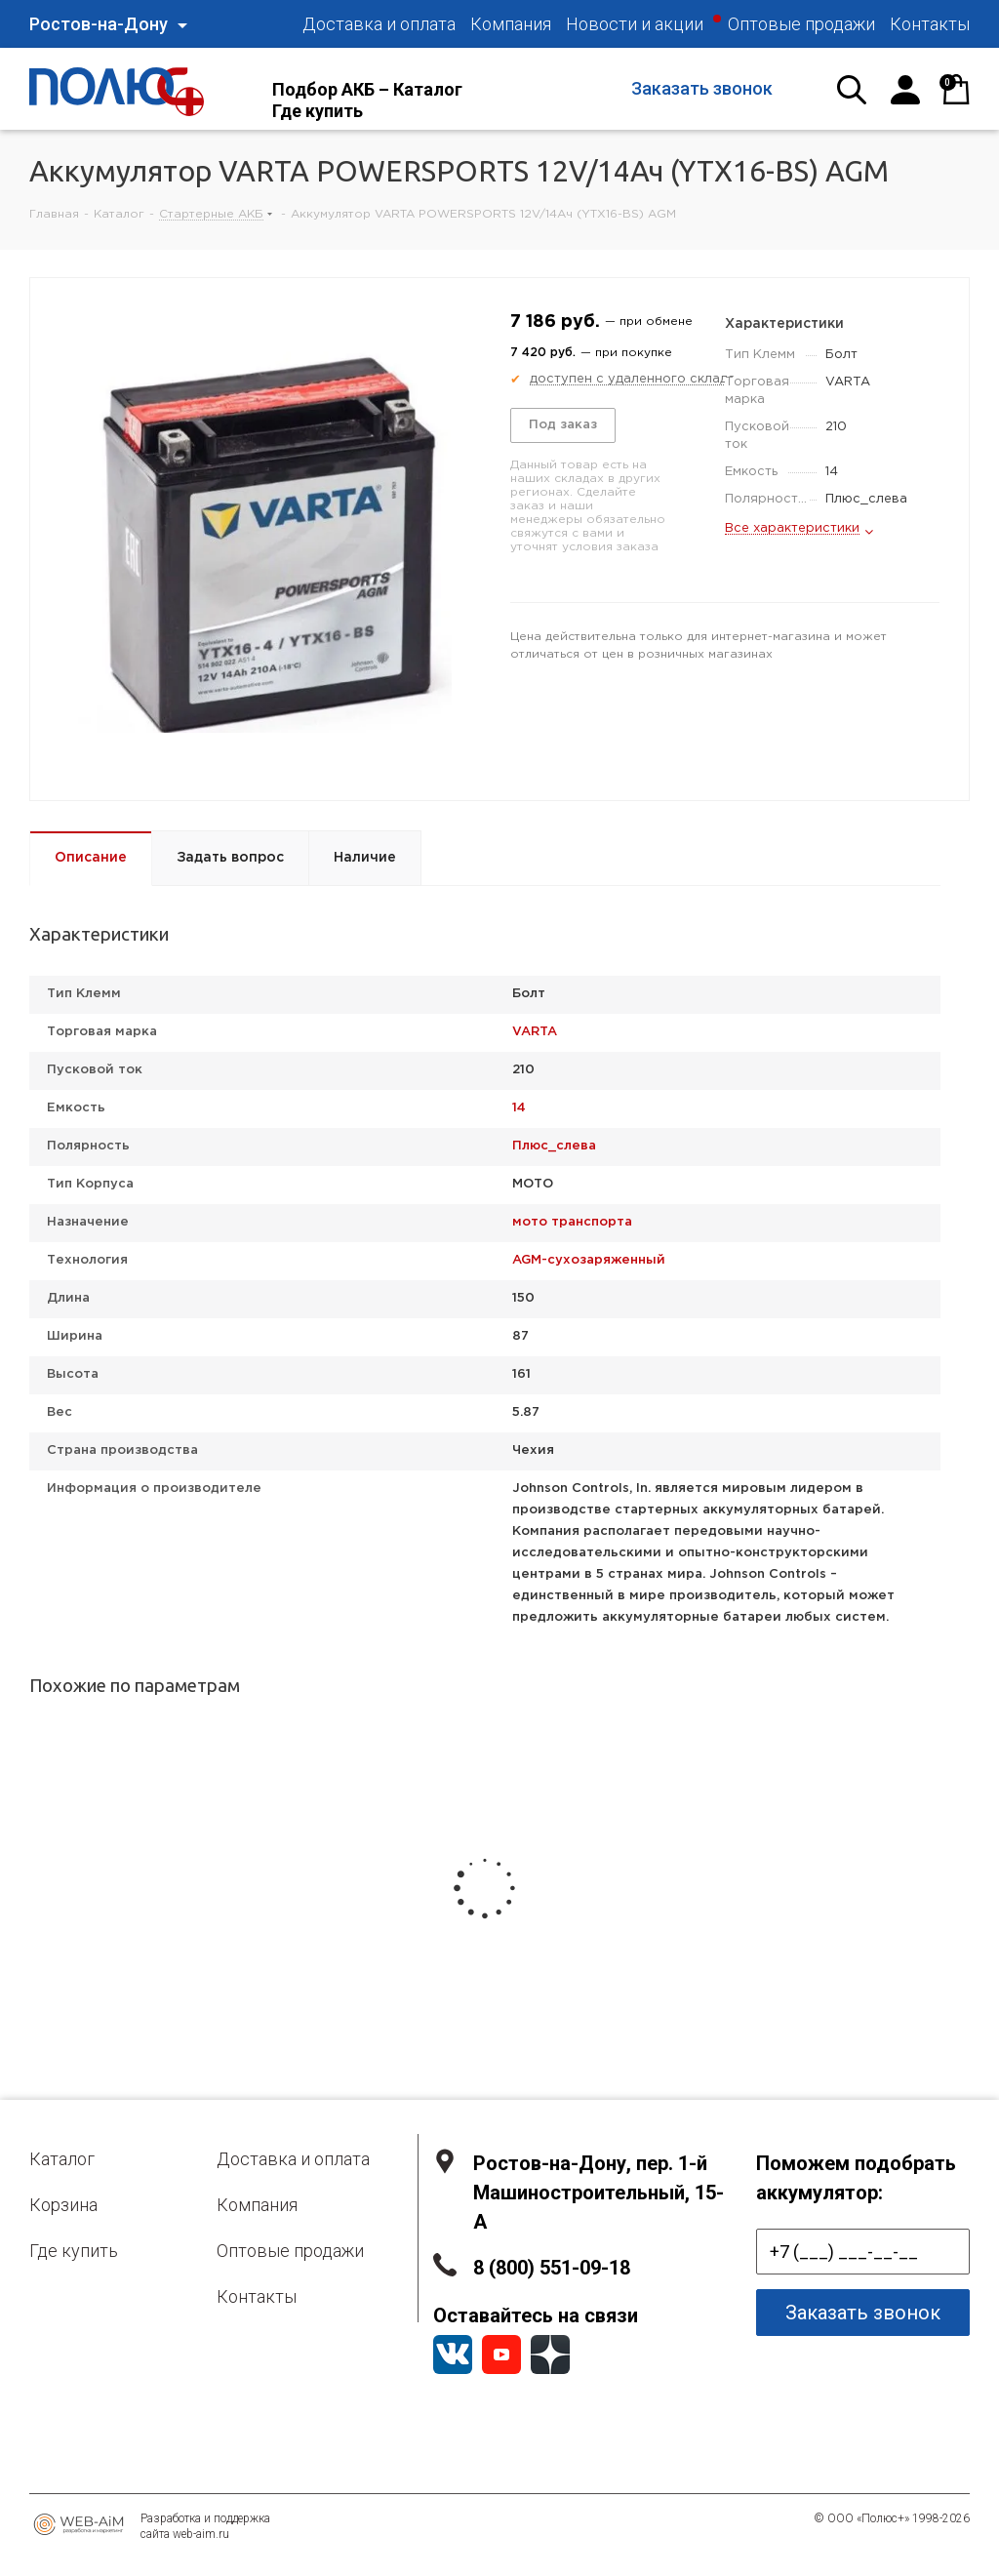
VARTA (534, 1031)
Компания (257, 2204)
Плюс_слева (554, 1146)
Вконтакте (452, 2354)
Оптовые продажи (290, 2250)
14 (519, 1108)
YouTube (501, 2354)
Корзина (63, 2204)
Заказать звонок (702, 88)
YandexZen (550, 2354)
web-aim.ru (201, 2534)
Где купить (73, 2250)
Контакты (257, 2296)
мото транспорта (572, 1222)
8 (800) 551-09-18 (551, 2267)
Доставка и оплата (293, 2159)
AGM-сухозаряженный (588, 1260)
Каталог (62, 2159)
